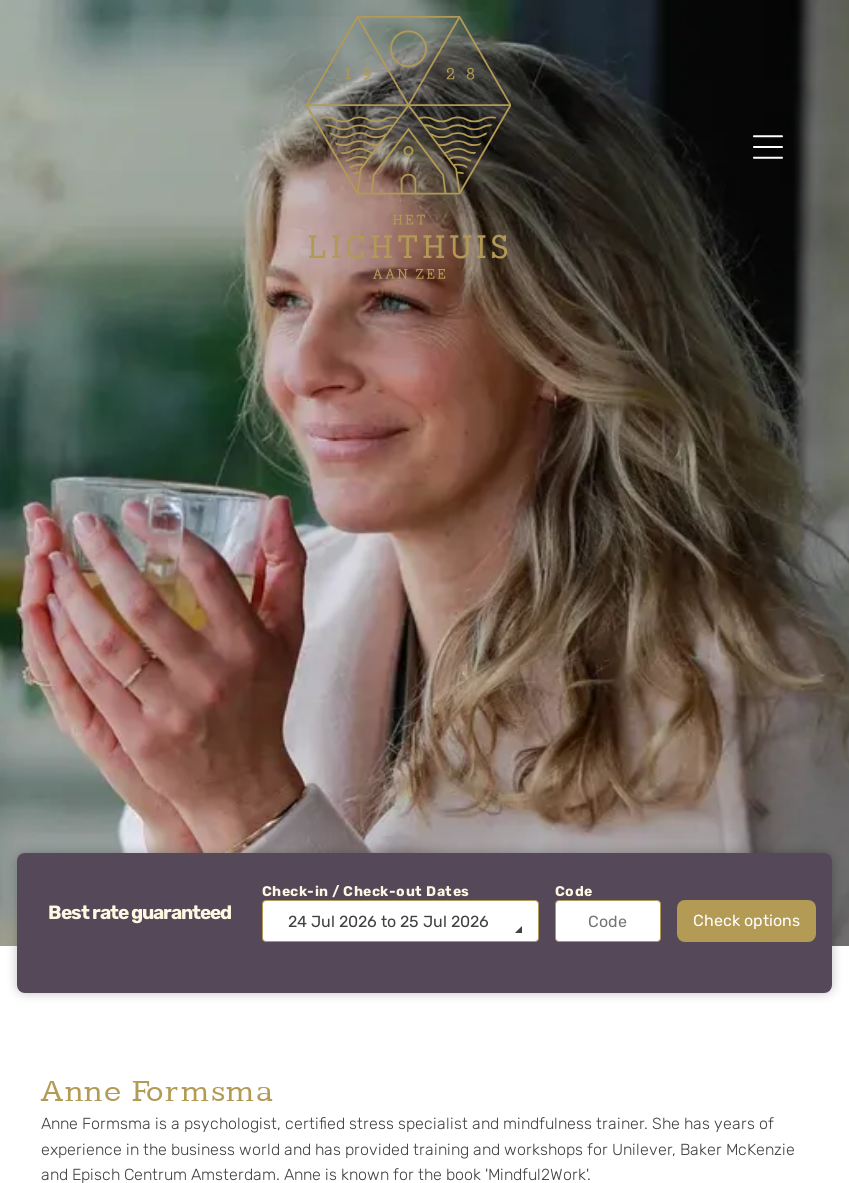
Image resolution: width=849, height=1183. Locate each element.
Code (574, 891)
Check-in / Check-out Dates (366, 891)
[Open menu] (768, 147)
